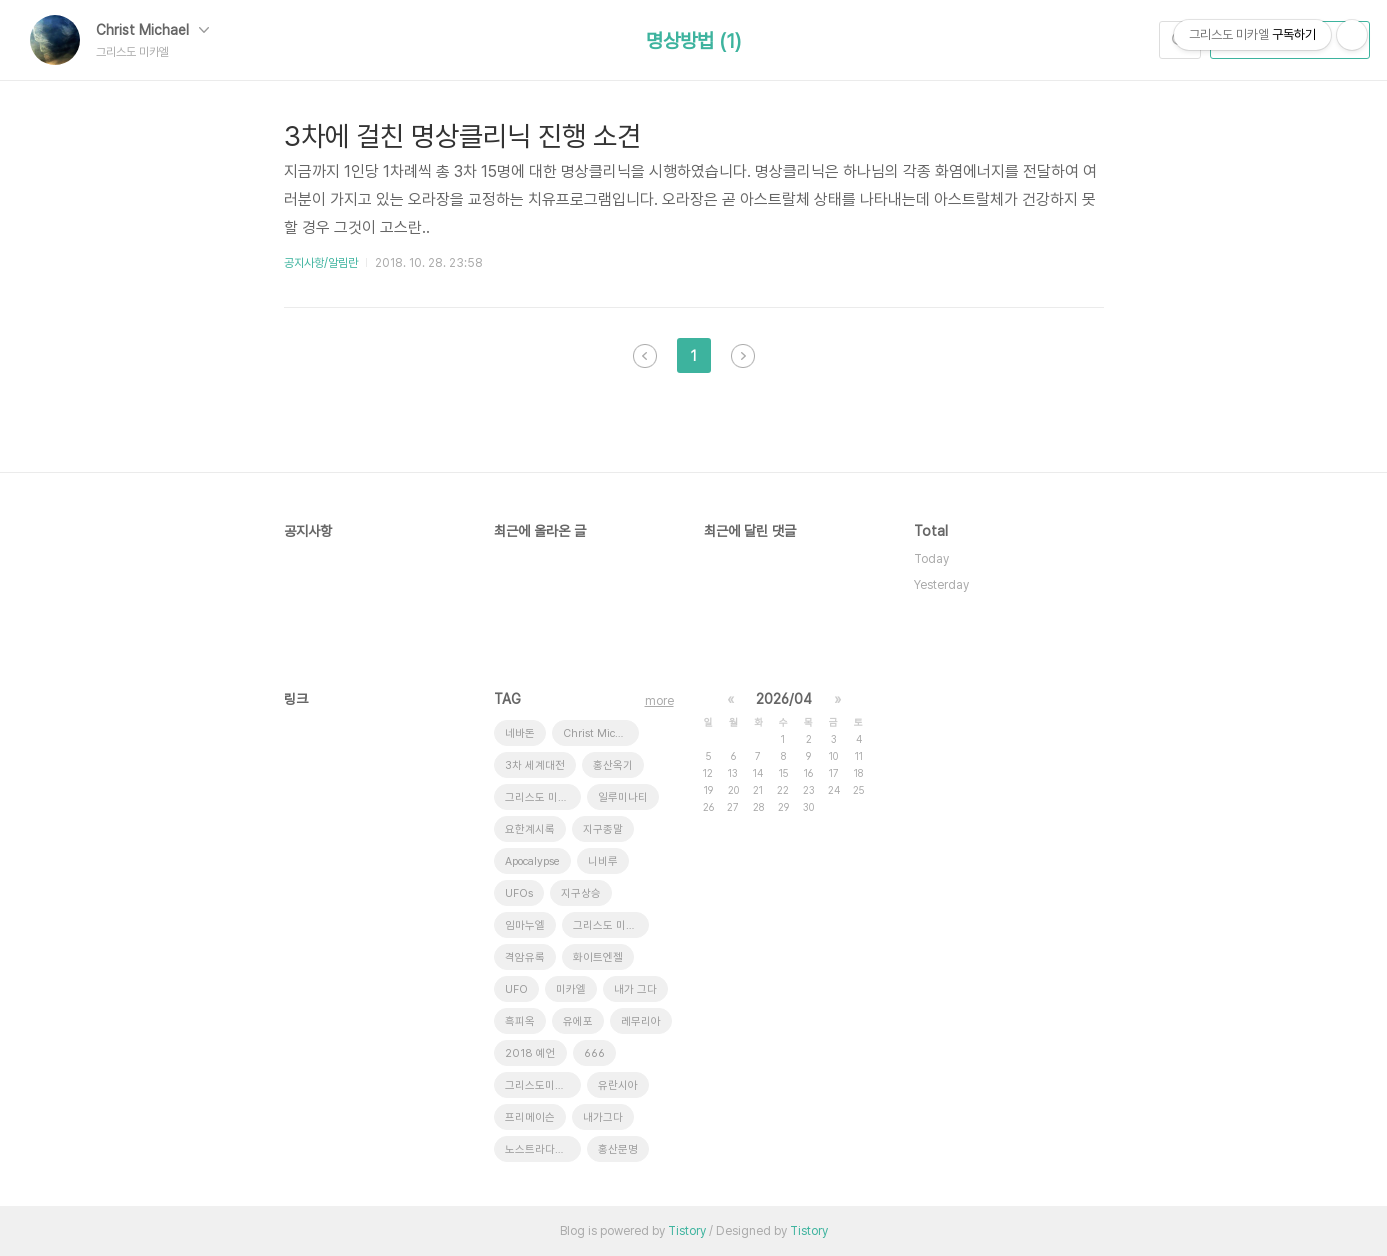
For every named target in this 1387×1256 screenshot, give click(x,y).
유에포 (578, 1021)
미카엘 (571, 989)
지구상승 (581, 893)
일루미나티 (623, 797)
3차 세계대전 (535, 765)
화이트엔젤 (598, 957)
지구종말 (603, 829)
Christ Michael (152, 30)
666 (594, 1053)
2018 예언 (530, 1053)
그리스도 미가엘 (609, 925)
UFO (516, 989)
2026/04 (784, 699)
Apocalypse (532, 861)
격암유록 (525, 957)
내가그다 (603, 1117)
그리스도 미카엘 (541, 797)
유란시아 (618, 1085)
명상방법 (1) (693, 41)
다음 (743, 356)
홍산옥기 (613, 765)
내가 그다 (635, 989)
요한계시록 (530, 829)
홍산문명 (618, 1149)
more (659, 701)
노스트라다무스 (540, 1149)
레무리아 (641, 1021)
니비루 (603, 861)
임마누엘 (525, 925)
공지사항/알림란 (321, 263)
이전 (645, 356)
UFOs (519, 893)
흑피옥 (520, 1021)
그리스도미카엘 (540, 1085)
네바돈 (520, 733)
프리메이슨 (530, 1117)
